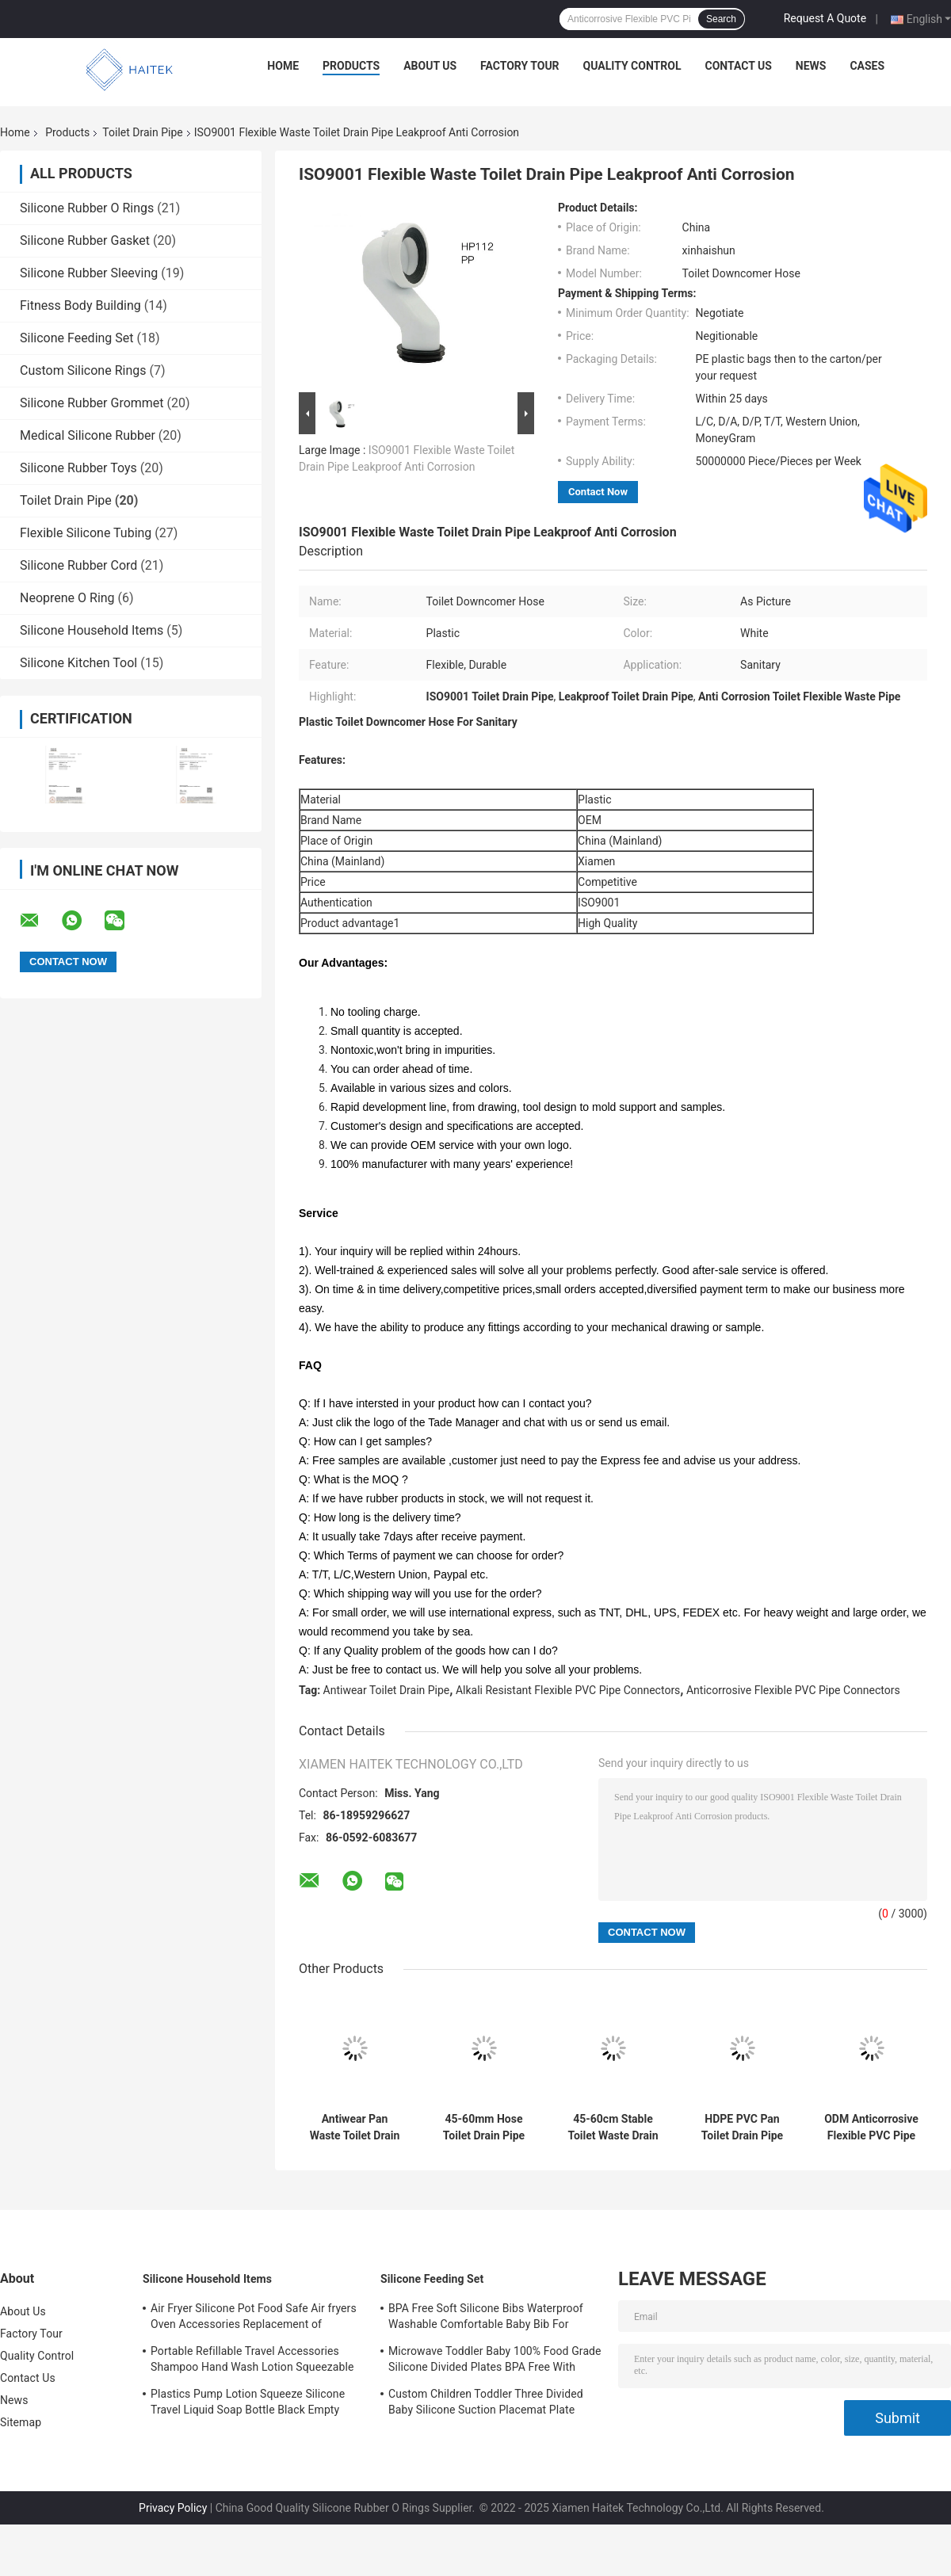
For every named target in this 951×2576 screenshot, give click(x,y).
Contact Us (738, 65)
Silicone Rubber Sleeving (89, 272)
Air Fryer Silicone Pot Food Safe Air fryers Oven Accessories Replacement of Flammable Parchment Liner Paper (254, 2318)
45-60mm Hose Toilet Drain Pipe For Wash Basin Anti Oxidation (484, 2127)
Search (721, 19)
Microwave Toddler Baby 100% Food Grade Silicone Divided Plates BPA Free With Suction (495, 2361)
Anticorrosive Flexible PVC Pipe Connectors (793, 1690)
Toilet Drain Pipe (142, 132)
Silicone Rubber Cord (78, 565)
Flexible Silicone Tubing (85, 532)
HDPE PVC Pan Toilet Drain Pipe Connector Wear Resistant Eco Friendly (742, 2127)
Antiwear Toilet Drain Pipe (386, 1690)
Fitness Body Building (80, 305)
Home (283, 65)
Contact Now (598, 492)
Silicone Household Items (91, 630)
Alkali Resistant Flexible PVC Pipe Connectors (568, 1690)
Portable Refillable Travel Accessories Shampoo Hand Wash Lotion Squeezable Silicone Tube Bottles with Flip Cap (252, 2361)
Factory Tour (520, 65)
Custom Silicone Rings (83, 370)
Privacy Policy (173, 2508)
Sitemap (20, 2422)
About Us (429, 65)
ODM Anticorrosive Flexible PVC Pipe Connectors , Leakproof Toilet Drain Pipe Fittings (871, 2127)
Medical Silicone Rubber (87, 435)
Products (351, 65)
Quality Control (632, 65)
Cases (867, 65)
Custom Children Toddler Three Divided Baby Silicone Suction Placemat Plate (485, 2401)
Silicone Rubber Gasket (85, 240)
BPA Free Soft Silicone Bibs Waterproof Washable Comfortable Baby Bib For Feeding (485, 2318)
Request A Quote (825, 18)
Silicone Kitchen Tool (78, 662)
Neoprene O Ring (67, 597)
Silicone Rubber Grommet (92, 402)
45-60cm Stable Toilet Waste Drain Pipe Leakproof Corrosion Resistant (612, 2127)
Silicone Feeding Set (77, 337)
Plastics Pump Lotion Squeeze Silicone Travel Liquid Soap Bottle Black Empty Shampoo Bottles (248, 2404)
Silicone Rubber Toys (78, 467)
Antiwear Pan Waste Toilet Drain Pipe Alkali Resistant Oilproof (355, 2127)
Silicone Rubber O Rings (87, 208)
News (811, 65)
